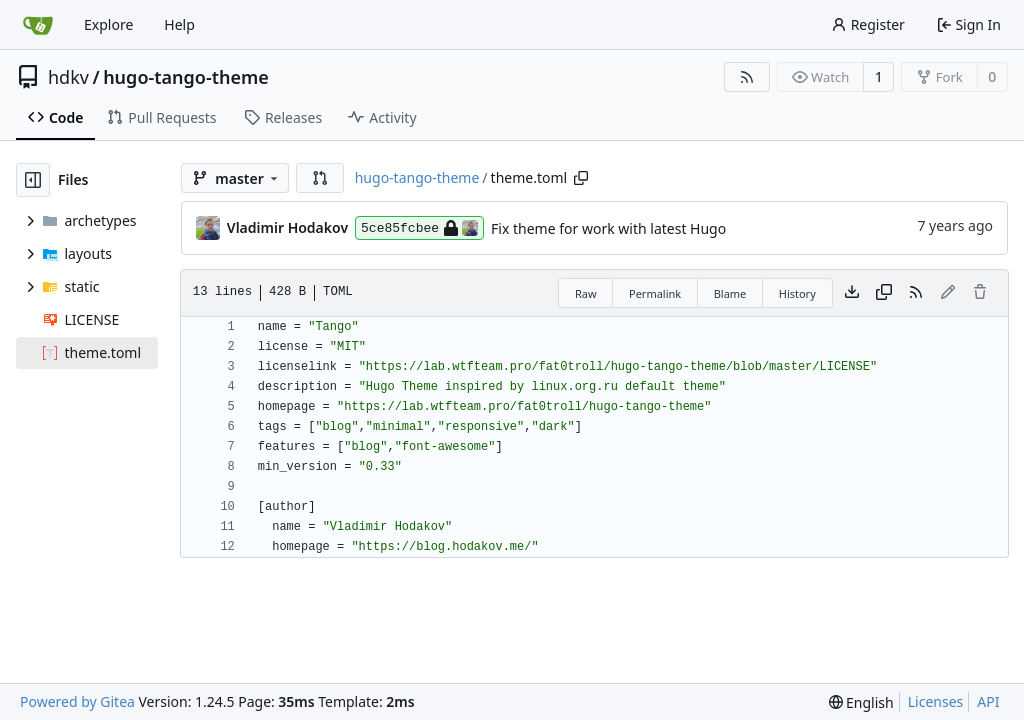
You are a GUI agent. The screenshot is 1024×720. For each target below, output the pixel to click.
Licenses (936, 701)
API (988, 701)
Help (179, 24)
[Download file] (852, 293)
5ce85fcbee (419, 228)
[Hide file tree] (33, 180)
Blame (730, 293)
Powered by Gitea (77, 701)
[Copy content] (884, 293)
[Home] (38, 25)
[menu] (861, 702)
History (797, 293)
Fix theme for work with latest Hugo (608, 228)
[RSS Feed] (747, 77)
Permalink (655, 293)
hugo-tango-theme (186, 77)
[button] (320, 178)
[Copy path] (581, 178)
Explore (108, 24)
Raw (586, 293)
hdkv (68, 77)
